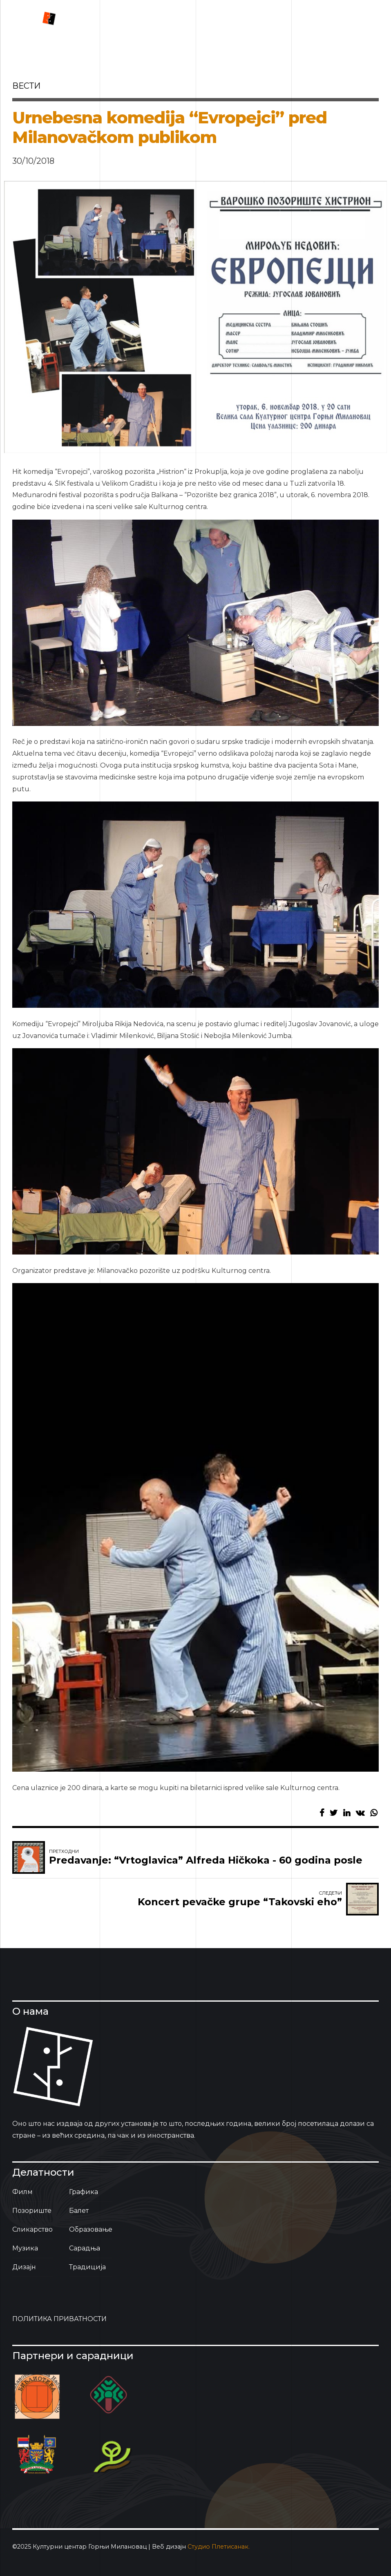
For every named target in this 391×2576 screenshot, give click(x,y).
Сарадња (84, 2248)
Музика (25, 2248)
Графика (83, 2192)
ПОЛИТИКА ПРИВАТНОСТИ (59, 2319)
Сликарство (32, 2229)
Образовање (90, 2229)
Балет (79, 2210)
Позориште (31, 2210)
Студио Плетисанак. (219, 2546)
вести (26, 86)
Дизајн (24, 2267)
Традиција (87, 2267)
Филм (22, 2192)
